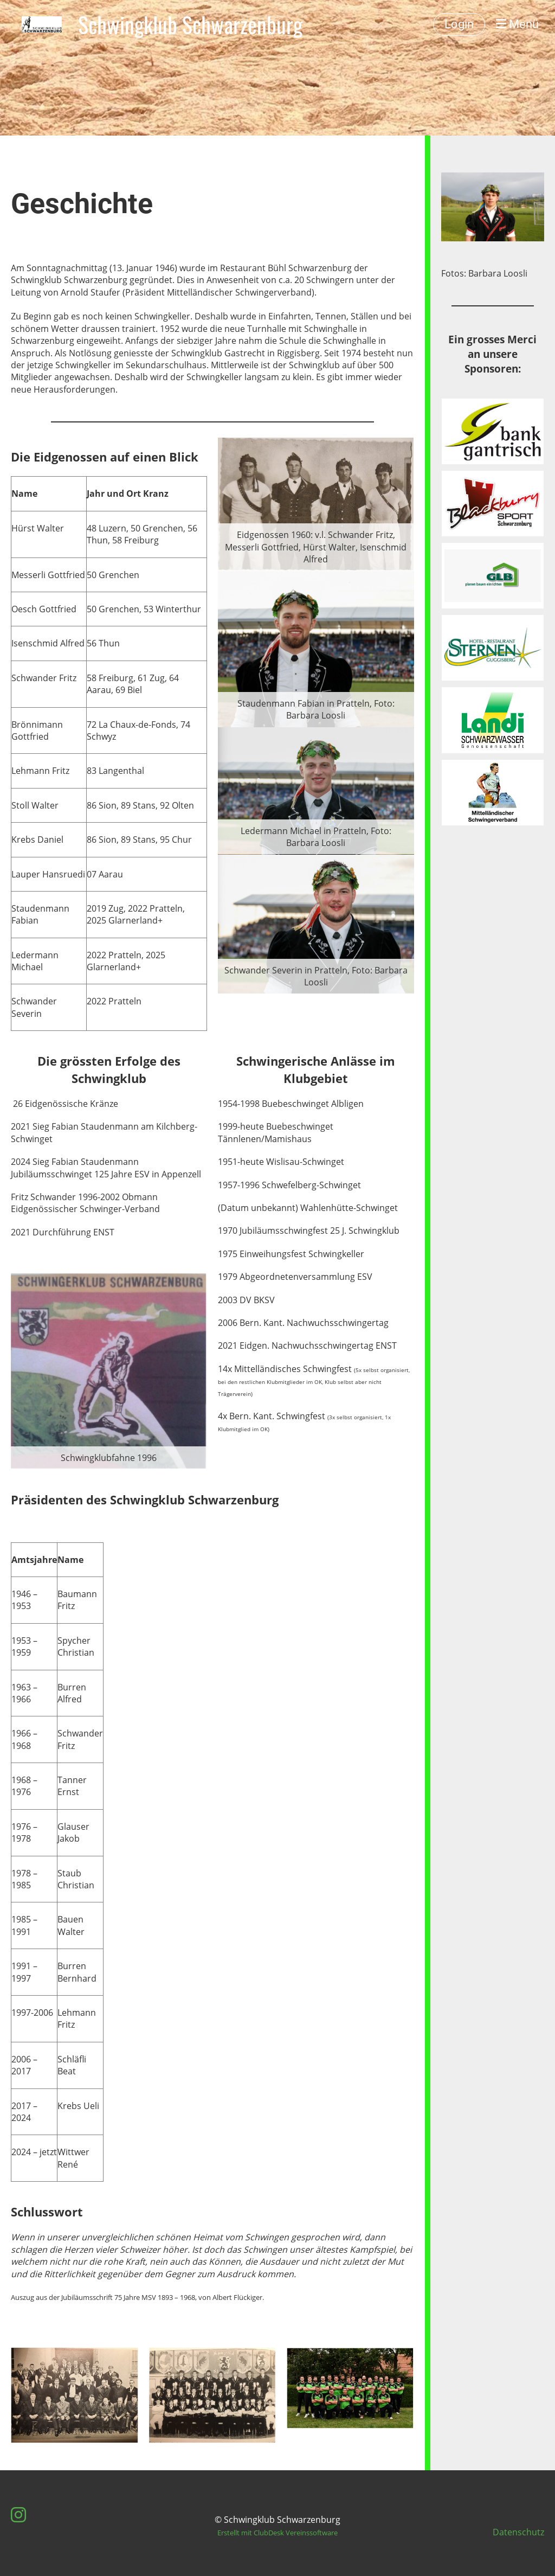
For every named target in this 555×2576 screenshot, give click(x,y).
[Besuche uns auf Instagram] (18, 2514)
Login (459, 24)
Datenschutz (518, 2532)
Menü (517, 24)
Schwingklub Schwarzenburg (190, 24)
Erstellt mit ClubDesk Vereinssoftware (277, 2532)
